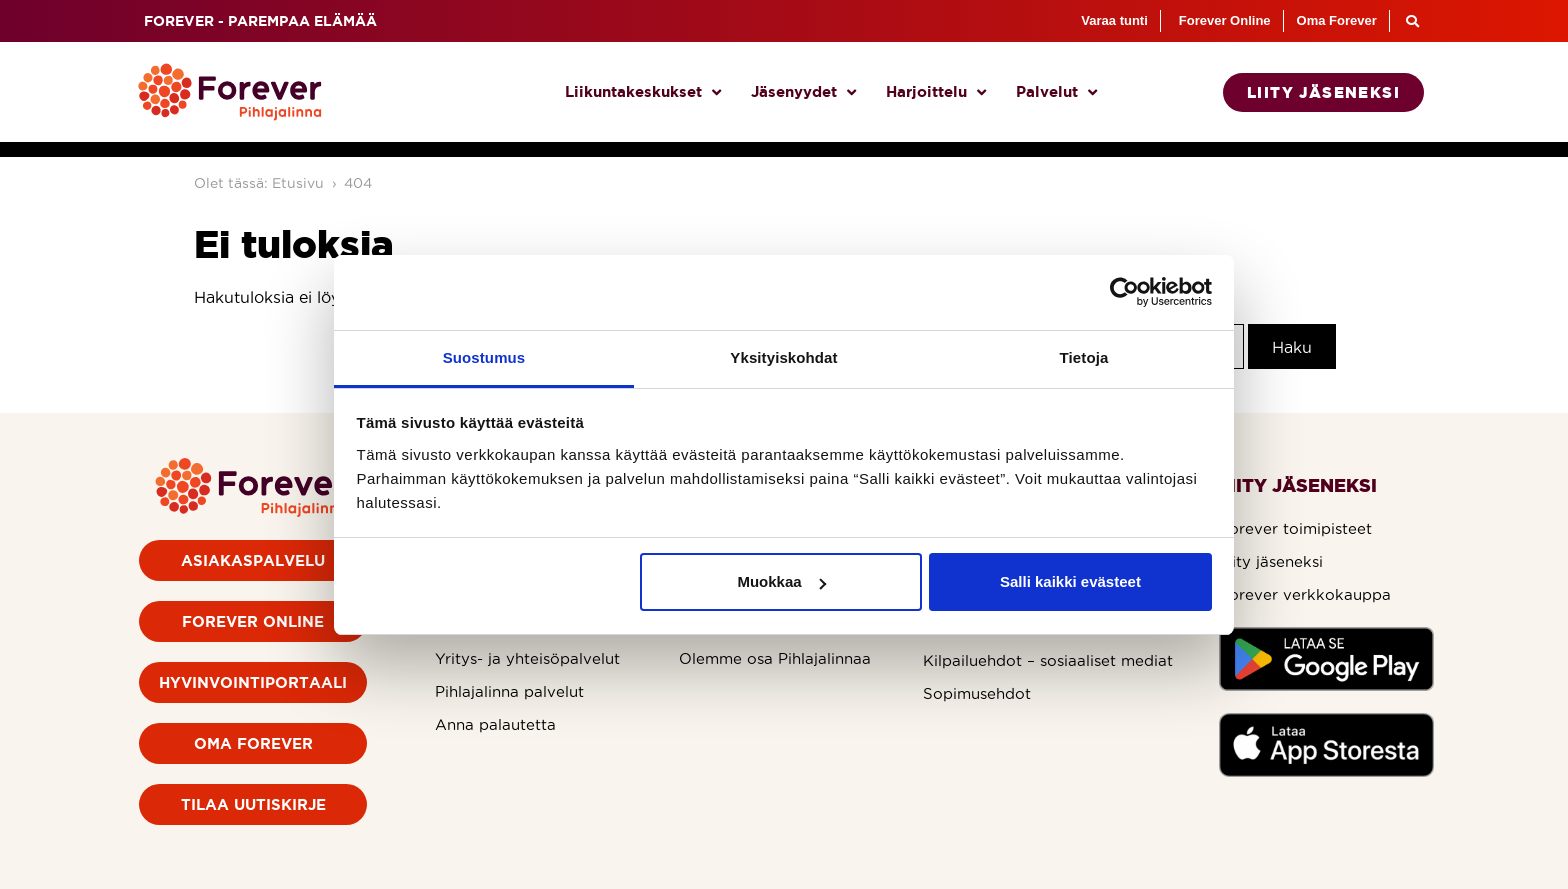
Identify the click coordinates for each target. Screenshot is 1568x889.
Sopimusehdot (977, 693)
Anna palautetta (495, 724)
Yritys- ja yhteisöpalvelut (527, 658)
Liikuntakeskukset (643, 92)
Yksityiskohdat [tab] (783, 357)
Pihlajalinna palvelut (509, 691)
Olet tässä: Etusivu (259, 183)
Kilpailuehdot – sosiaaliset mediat (1048, 660)
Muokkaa (781, 581)
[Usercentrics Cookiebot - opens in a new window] (1124, 292)
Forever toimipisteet (1295, 528)
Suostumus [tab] (484, 357)
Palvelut (1056, 92)
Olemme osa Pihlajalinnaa (775, 658)
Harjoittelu (936, 92)
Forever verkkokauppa (1305, 594)
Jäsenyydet (803, 92)
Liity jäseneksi (1271, 561)
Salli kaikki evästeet (1070, 581)
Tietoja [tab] (1084, 357)
